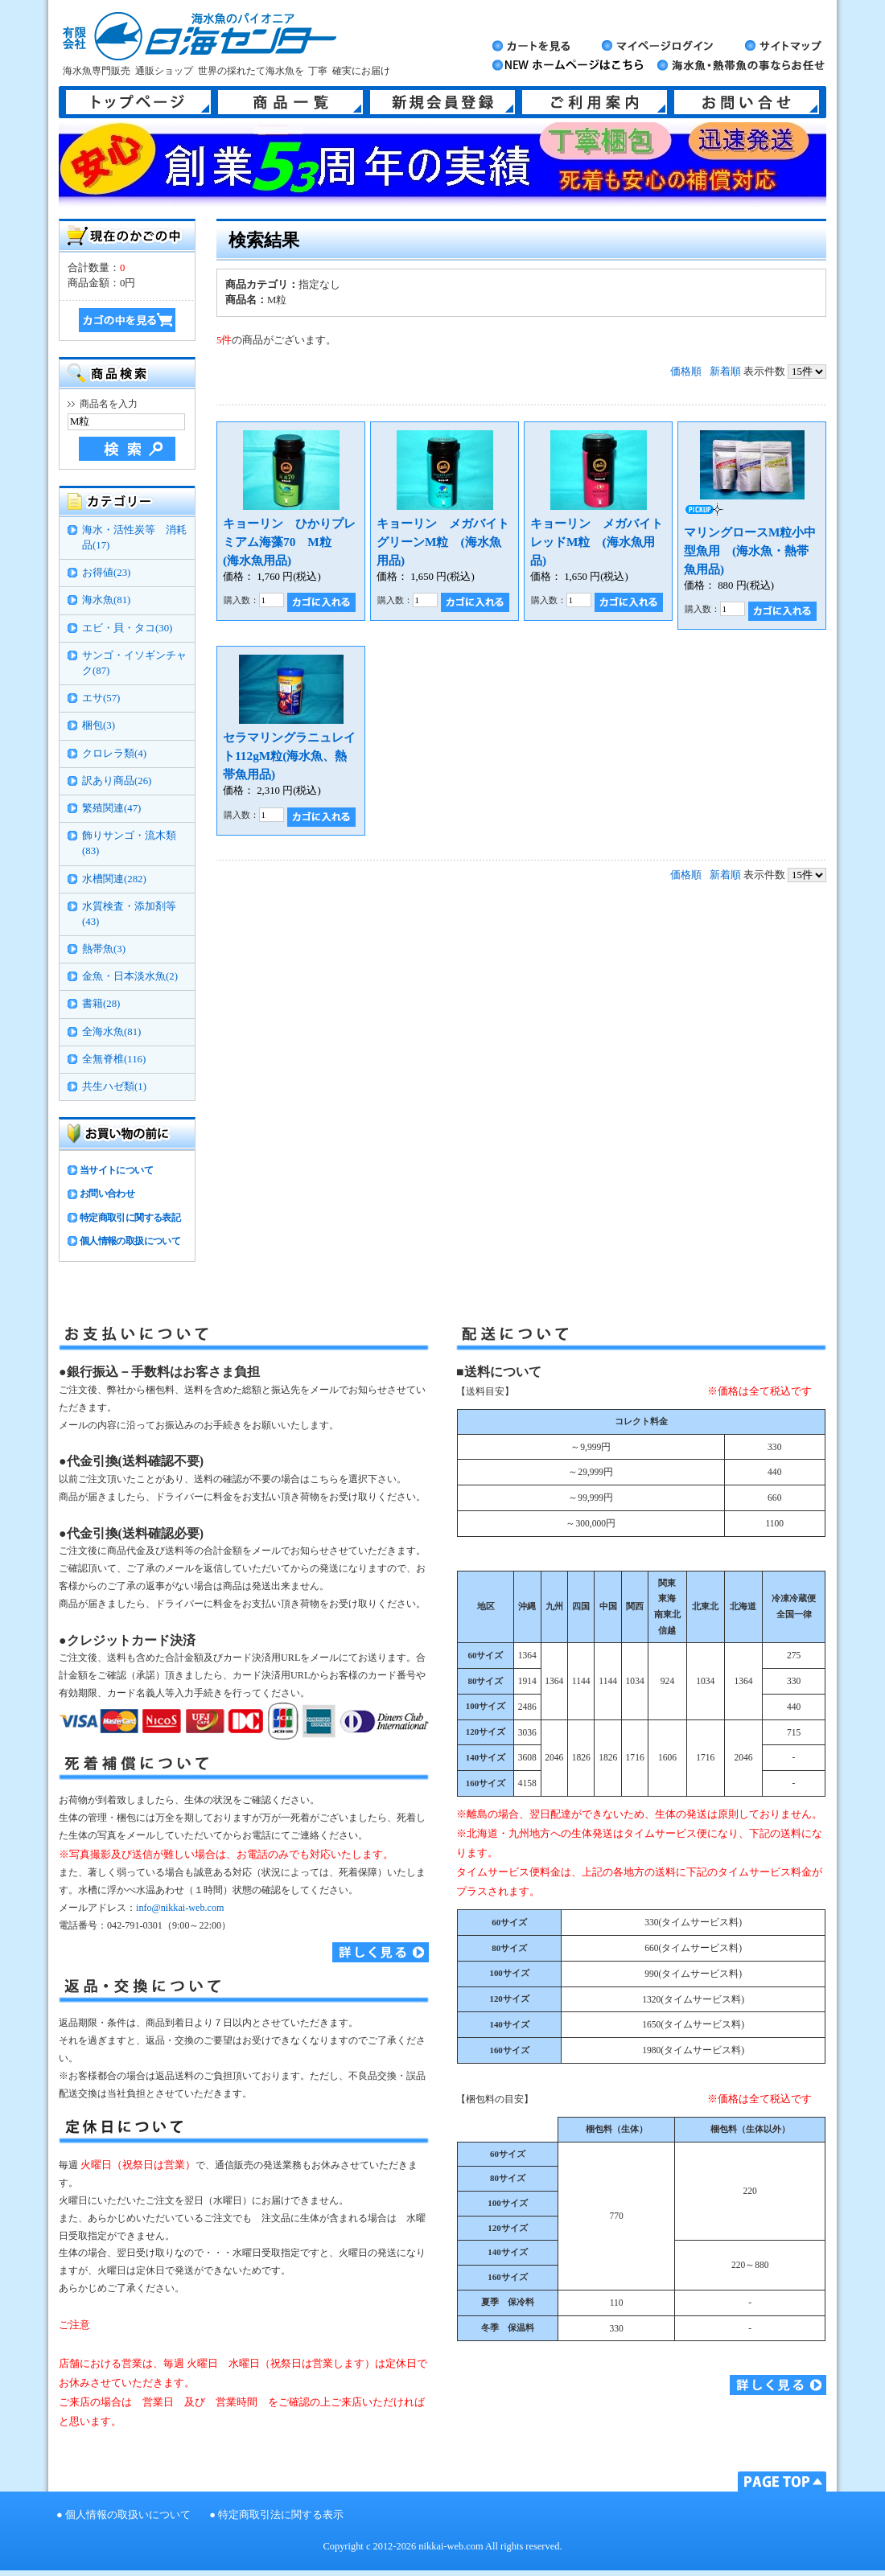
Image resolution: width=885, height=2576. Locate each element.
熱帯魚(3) (104, 949)
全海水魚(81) (111, 1031)
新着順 (725, 371)
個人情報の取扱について (130, 1241)
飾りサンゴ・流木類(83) (129, 843)
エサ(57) (101, 698)
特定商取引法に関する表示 (281, 2515)
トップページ (138, 102)
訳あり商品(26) (116, 781)
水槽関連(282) (114, 879)
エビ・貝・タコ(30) (127, 628)
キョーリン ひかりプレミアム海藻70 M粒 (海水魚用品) (289, 541)
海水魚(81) (106, 600)
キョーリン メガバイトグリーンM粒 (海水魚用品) (443, 541)
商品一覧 (290, 102)
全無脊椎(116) (114, 1059)
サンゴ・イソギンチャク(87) (134, 663)
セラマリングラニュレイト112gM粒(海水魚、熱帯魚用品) (289, 755)
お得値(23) (106, 572)
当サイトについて (116, 1170)
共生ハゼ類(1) (114, 1086)
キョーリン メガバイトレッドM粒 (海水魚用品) (596, 541)
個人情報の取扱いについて (128, 2515)
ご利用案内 (594, 102)
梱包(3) (98, 725)
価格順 (686, 371)
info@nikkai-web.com (180, 1907)
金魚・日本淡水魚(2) (130, 976)
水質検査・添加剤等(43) (129, 914)
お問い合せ (746, 102)
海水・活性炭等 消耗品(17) (134, 537)
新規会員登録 (442, 102)
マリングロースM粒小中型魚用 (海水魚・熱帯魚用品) (750, 550)
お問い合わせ (107, 1193)
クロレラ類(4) (114, 753)
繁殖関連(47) (111, 808)
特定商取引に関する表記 (130, 1217)
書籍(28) (101, 1003)
